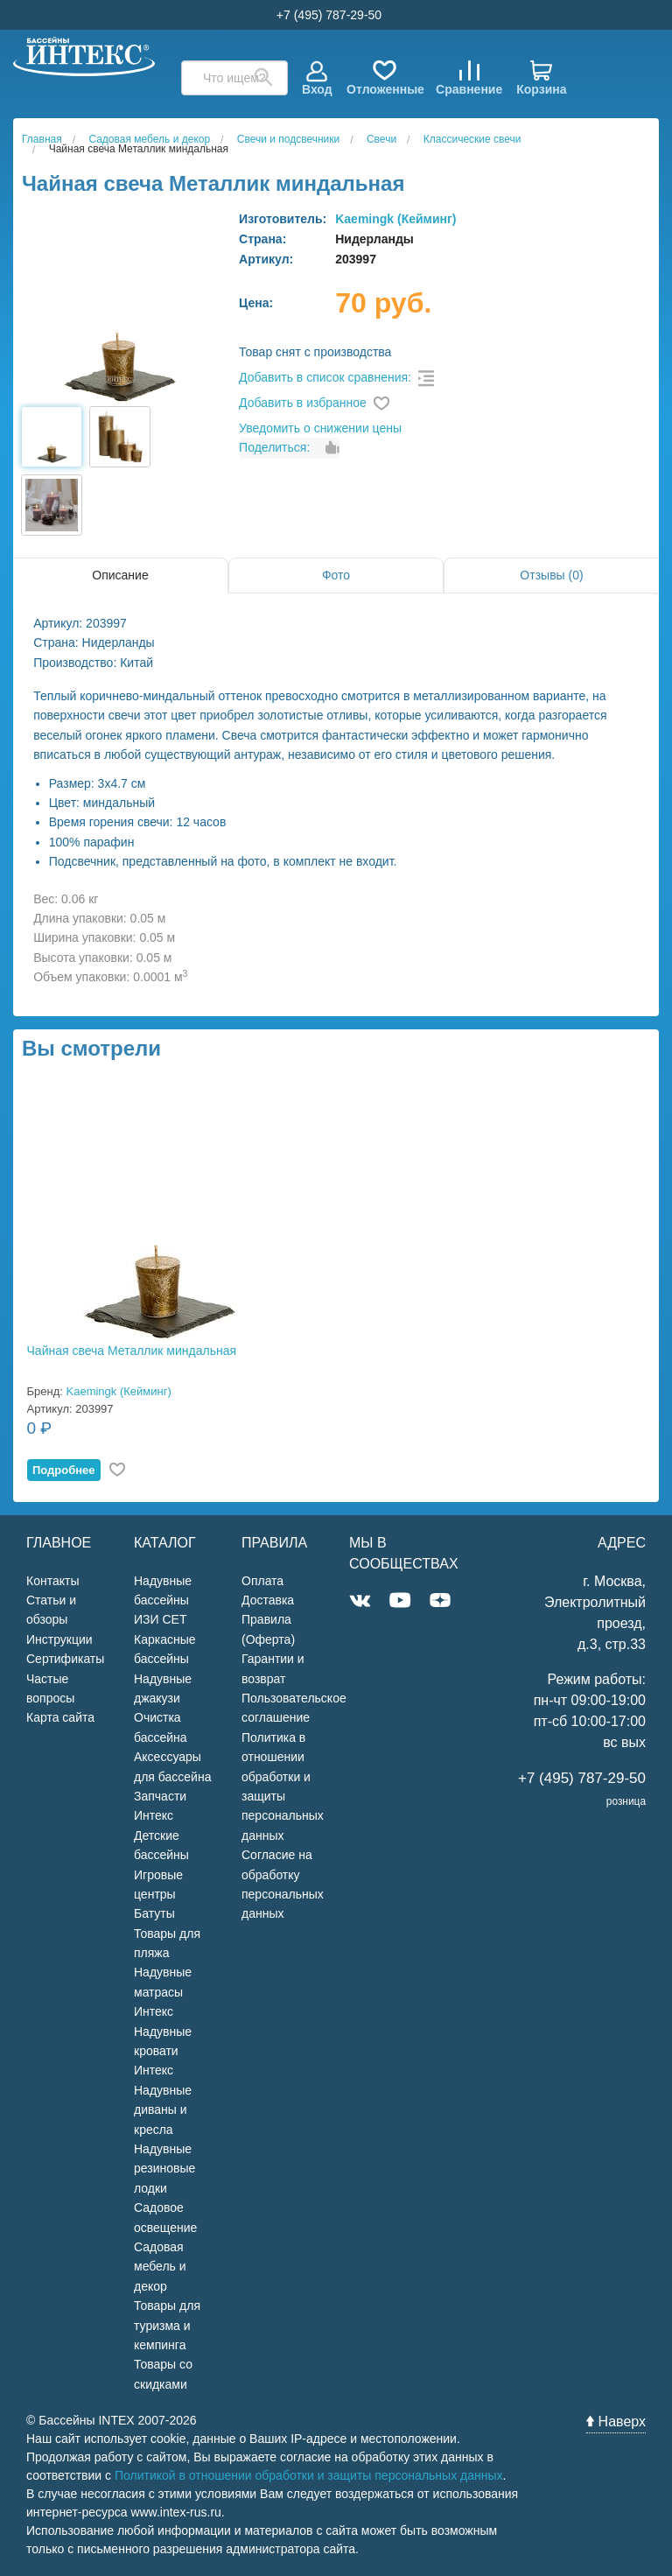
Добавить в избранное (303, 403)
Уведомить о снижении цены (320, 428)
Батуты (154, 1913)
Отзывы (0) (551, 575)
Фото (336, 575)
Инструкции (59, 1639)
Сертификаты (65, 1659)
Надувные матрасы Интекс (163, 1991)
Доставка (268, 1600)
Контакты (52, 1581)
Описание (120, 575)
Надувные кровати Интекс (163, 2051)
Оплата (263, 1581)
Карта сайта (60, 1717)
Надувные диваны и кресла (163, 2110)
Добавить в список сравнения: (325, 377)
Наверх (616, 2421)
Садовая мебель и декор (160, 2266)
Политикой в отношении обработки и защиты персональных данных (309, 2475)
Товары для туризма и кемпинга (167, 2325)
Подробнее (63, 1470)
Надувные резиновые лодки (164, 2168)
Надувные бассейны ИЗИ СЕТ (163, 1600)
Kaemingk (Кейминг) (395, 219)
